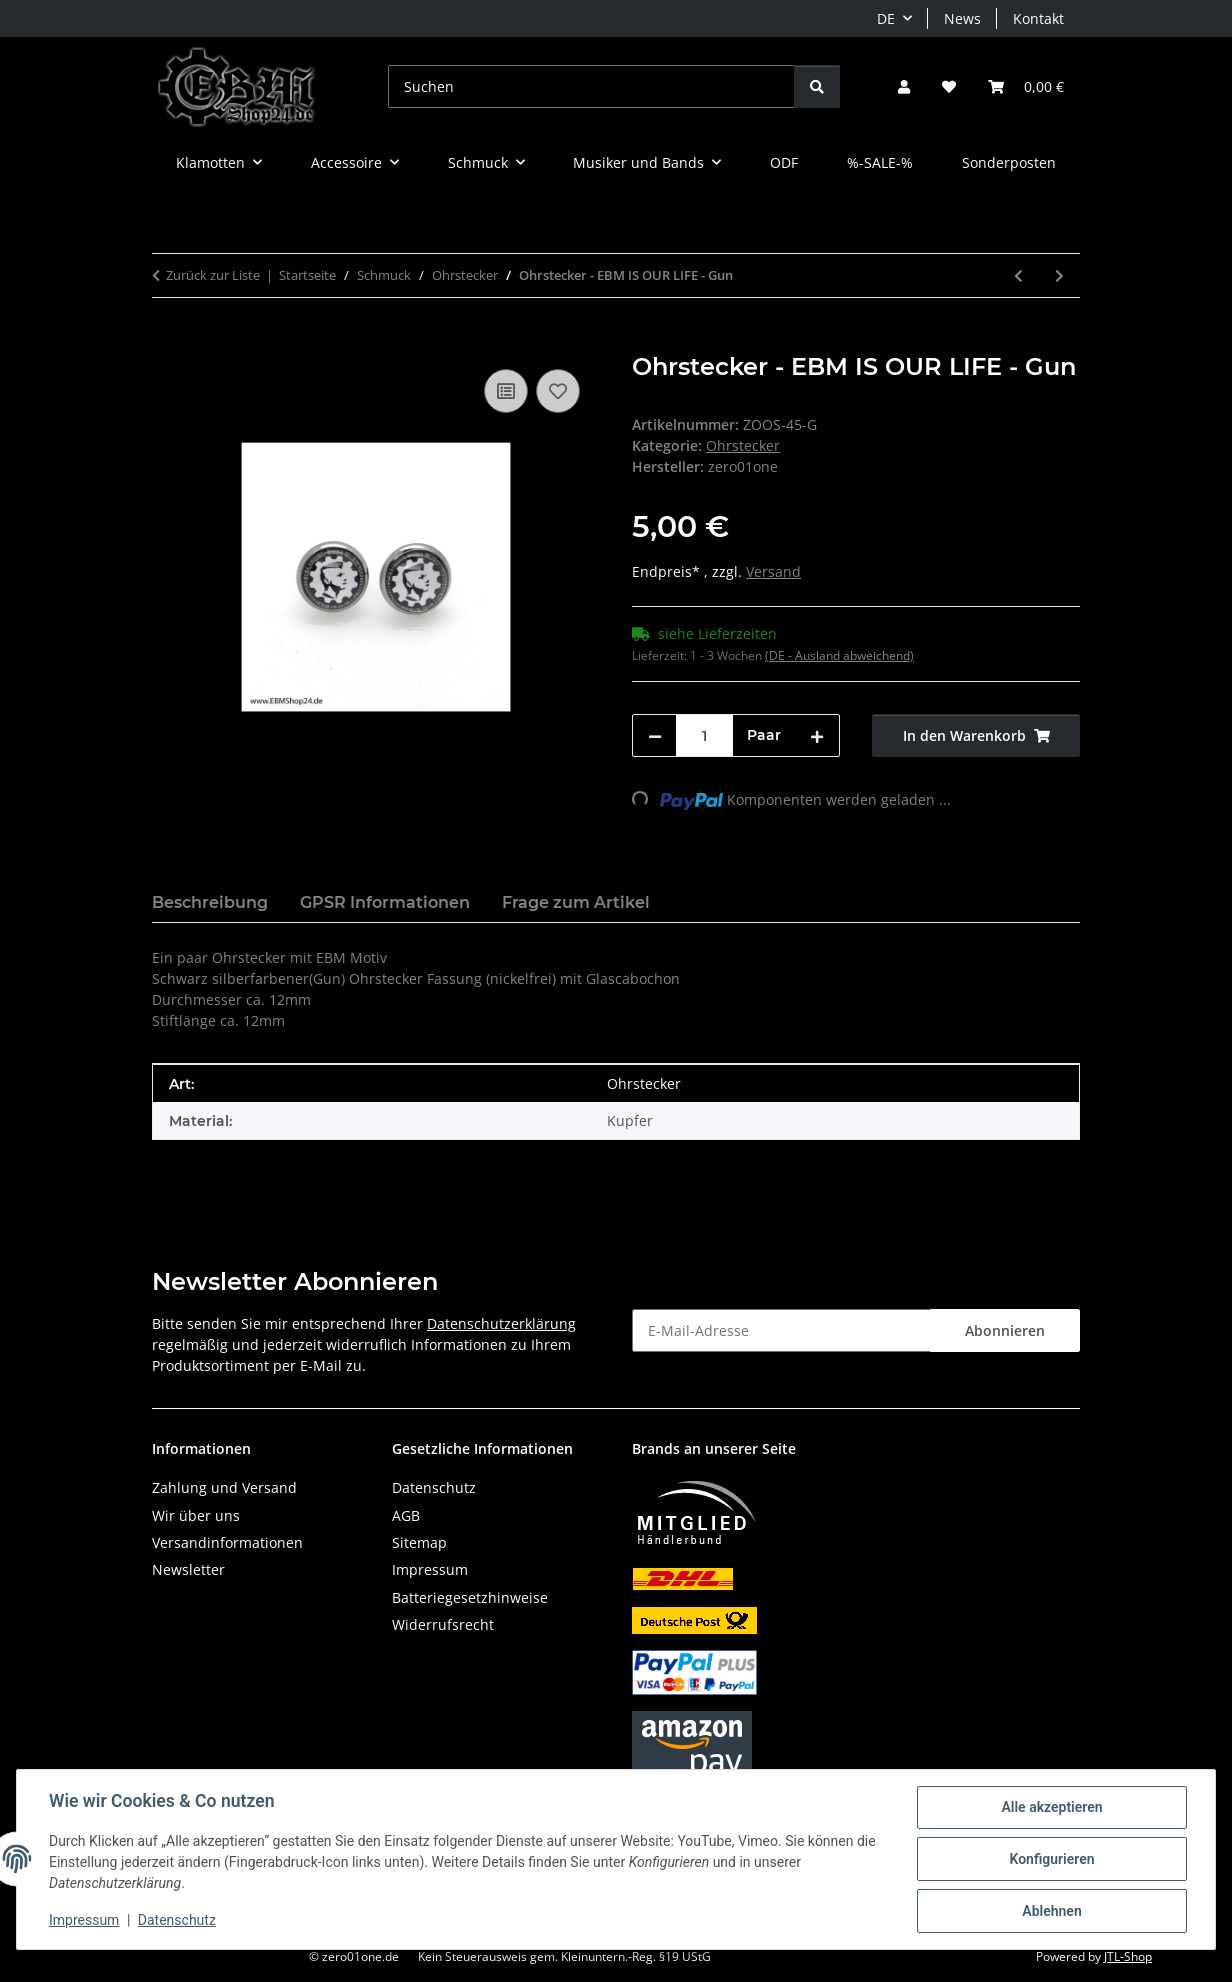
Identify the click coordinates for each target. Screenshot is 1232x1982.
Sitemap (419, 1542)
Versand (773, 571)
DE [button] (886, 18)
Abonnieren (1005, 1330)
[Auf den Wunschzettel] (558, 391)
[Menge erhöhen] (817, 735)
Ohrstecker (743, 445)
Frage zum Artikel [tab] (576, 902)
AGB (406, 1515)
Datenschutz (177, 1920)
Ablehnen (1051, 1911)
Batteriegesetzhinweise (470, 1597)
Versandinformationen (227, 1542)
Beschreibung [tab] (210, 902)
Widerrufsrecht (443, 1624)
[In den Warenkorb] (168, 342)
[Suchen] (591, 86)
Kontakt (1038, 18)
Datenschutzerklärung (501, 1323)
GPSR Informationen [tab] (385, 902)
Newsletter (188, 1569)
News (962, 18)
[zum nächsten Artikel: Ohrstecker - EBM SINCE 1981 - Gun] (1059, 275)
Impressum (84, 1920)
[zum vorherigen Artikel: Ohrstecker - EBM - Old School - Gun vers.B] (1018, 275)
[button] (904, 86)
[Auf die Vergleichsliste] (506, 391)
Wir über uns (196, 1515)
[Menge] (704, 735)
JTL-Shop (1128, 1956)
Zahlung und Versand (224, 1487)
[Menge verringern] (655, 735)
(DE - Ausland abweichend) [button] (839, 655)
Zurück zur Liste (213, 275)
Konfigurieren (1051, 1859)
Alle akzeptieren (1051, 1807)
